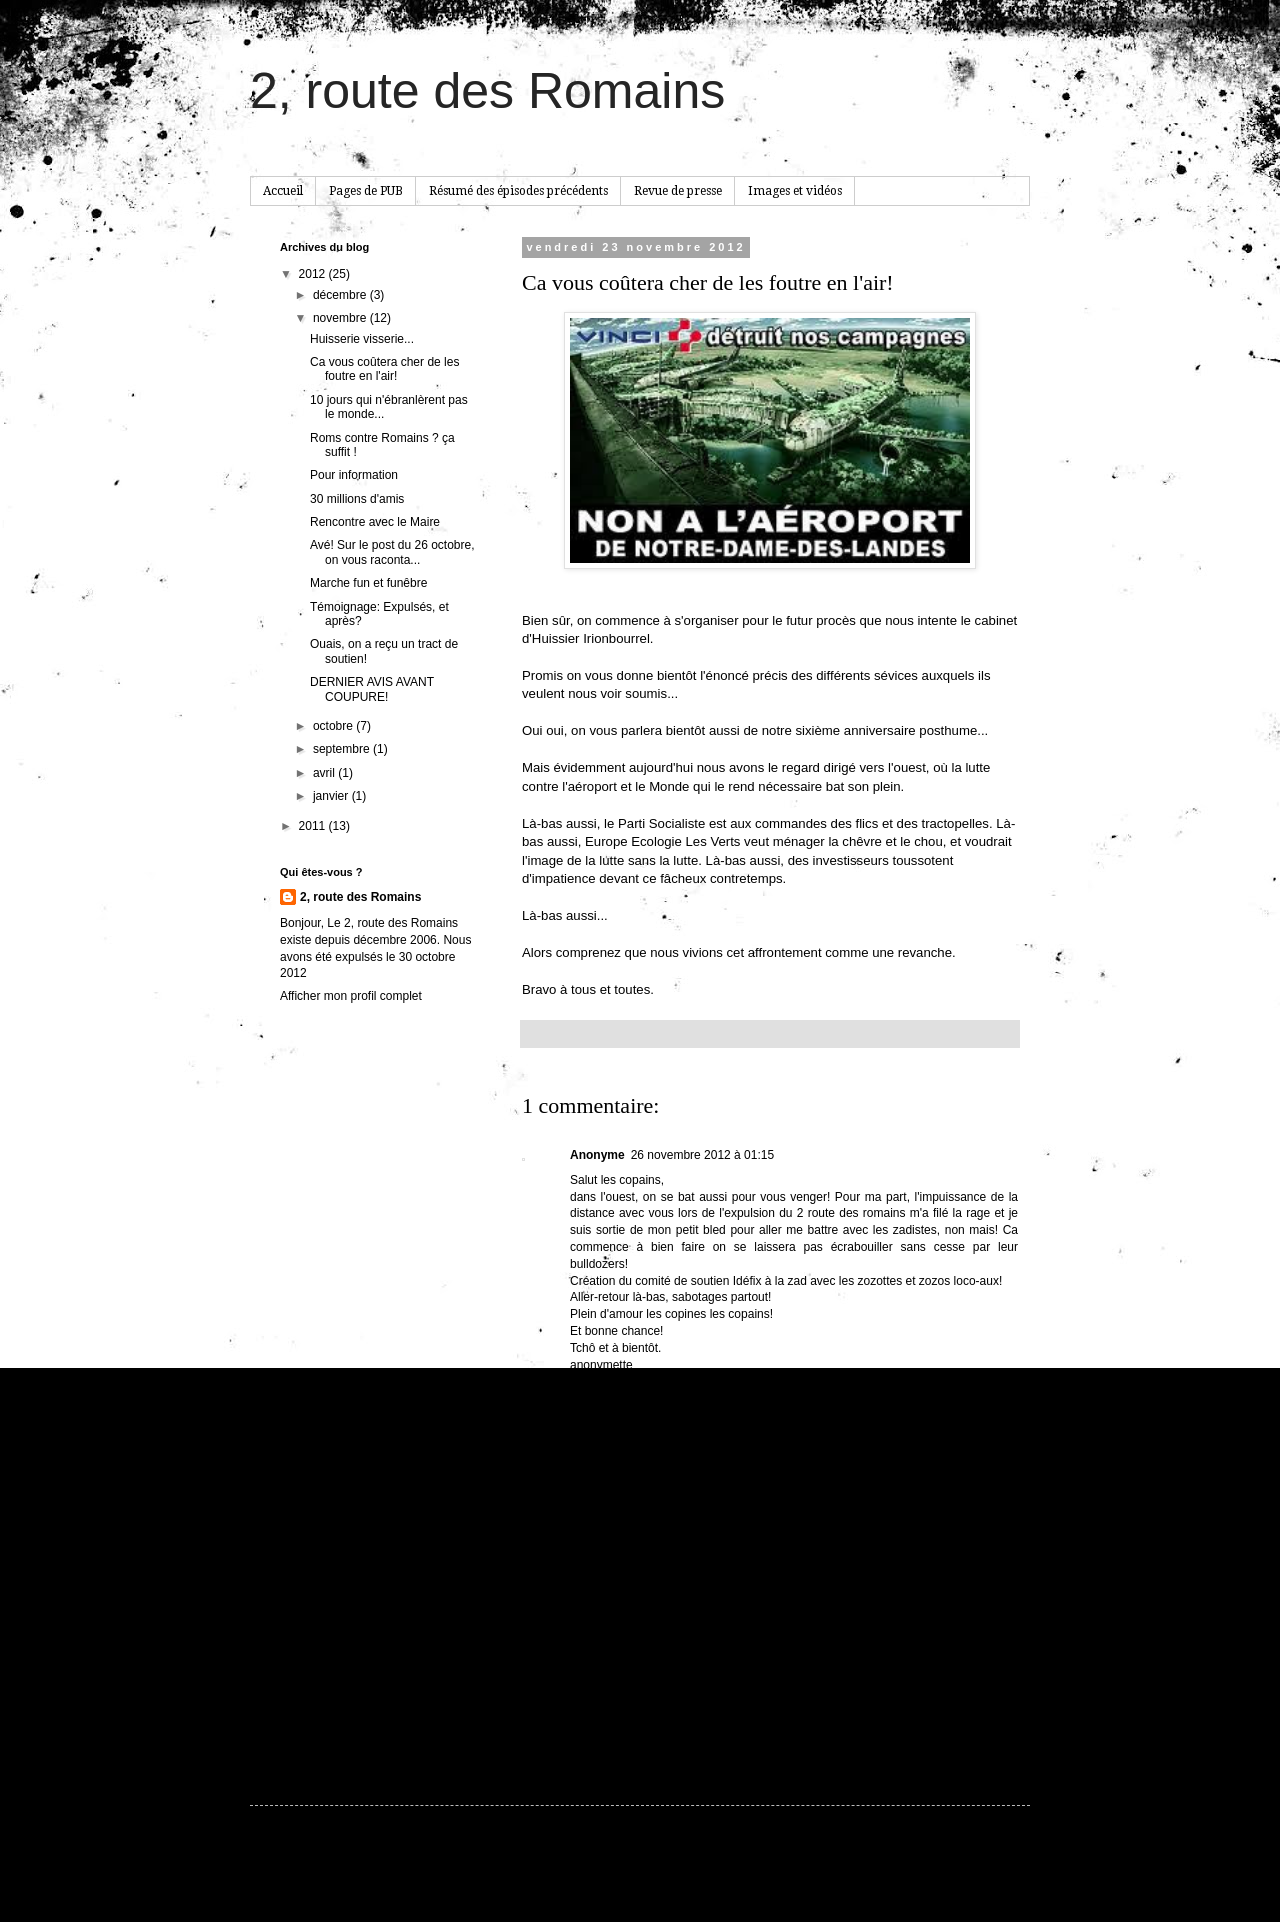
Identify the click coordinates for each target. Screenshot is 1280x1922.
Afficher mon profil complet (351, 996)
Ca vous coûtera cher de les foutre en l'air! (384, 369)
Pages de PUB (366, 191)
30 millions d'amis (357, 499)
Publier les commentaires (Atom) (684, 1731)
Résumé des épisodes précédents (518, 191)
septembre (343, 749)
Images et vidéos (795, 191)
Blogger (800, 1874)
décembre (341, 295)
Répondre (596, 1389)
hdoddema (687, 1874)
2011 (314, 826)
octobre (334, 726)
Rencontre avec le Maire (375, 522)
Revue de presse (678, 191)
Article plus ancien (964, 1702)
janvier (332, 796)
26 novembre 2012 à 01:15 (702, 1155)
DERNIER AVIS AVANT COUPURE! (372, 689)
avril (325, 773)
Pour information (354, 475)
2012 (314, 274)
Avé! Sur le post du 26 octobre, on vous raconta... (392, 552)
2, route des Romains (487, 91)
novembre (341, 318)
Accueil (283, 191)
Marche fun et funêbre (368, 583)
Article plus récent (574, 1702)
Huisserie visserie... (362, 339)
